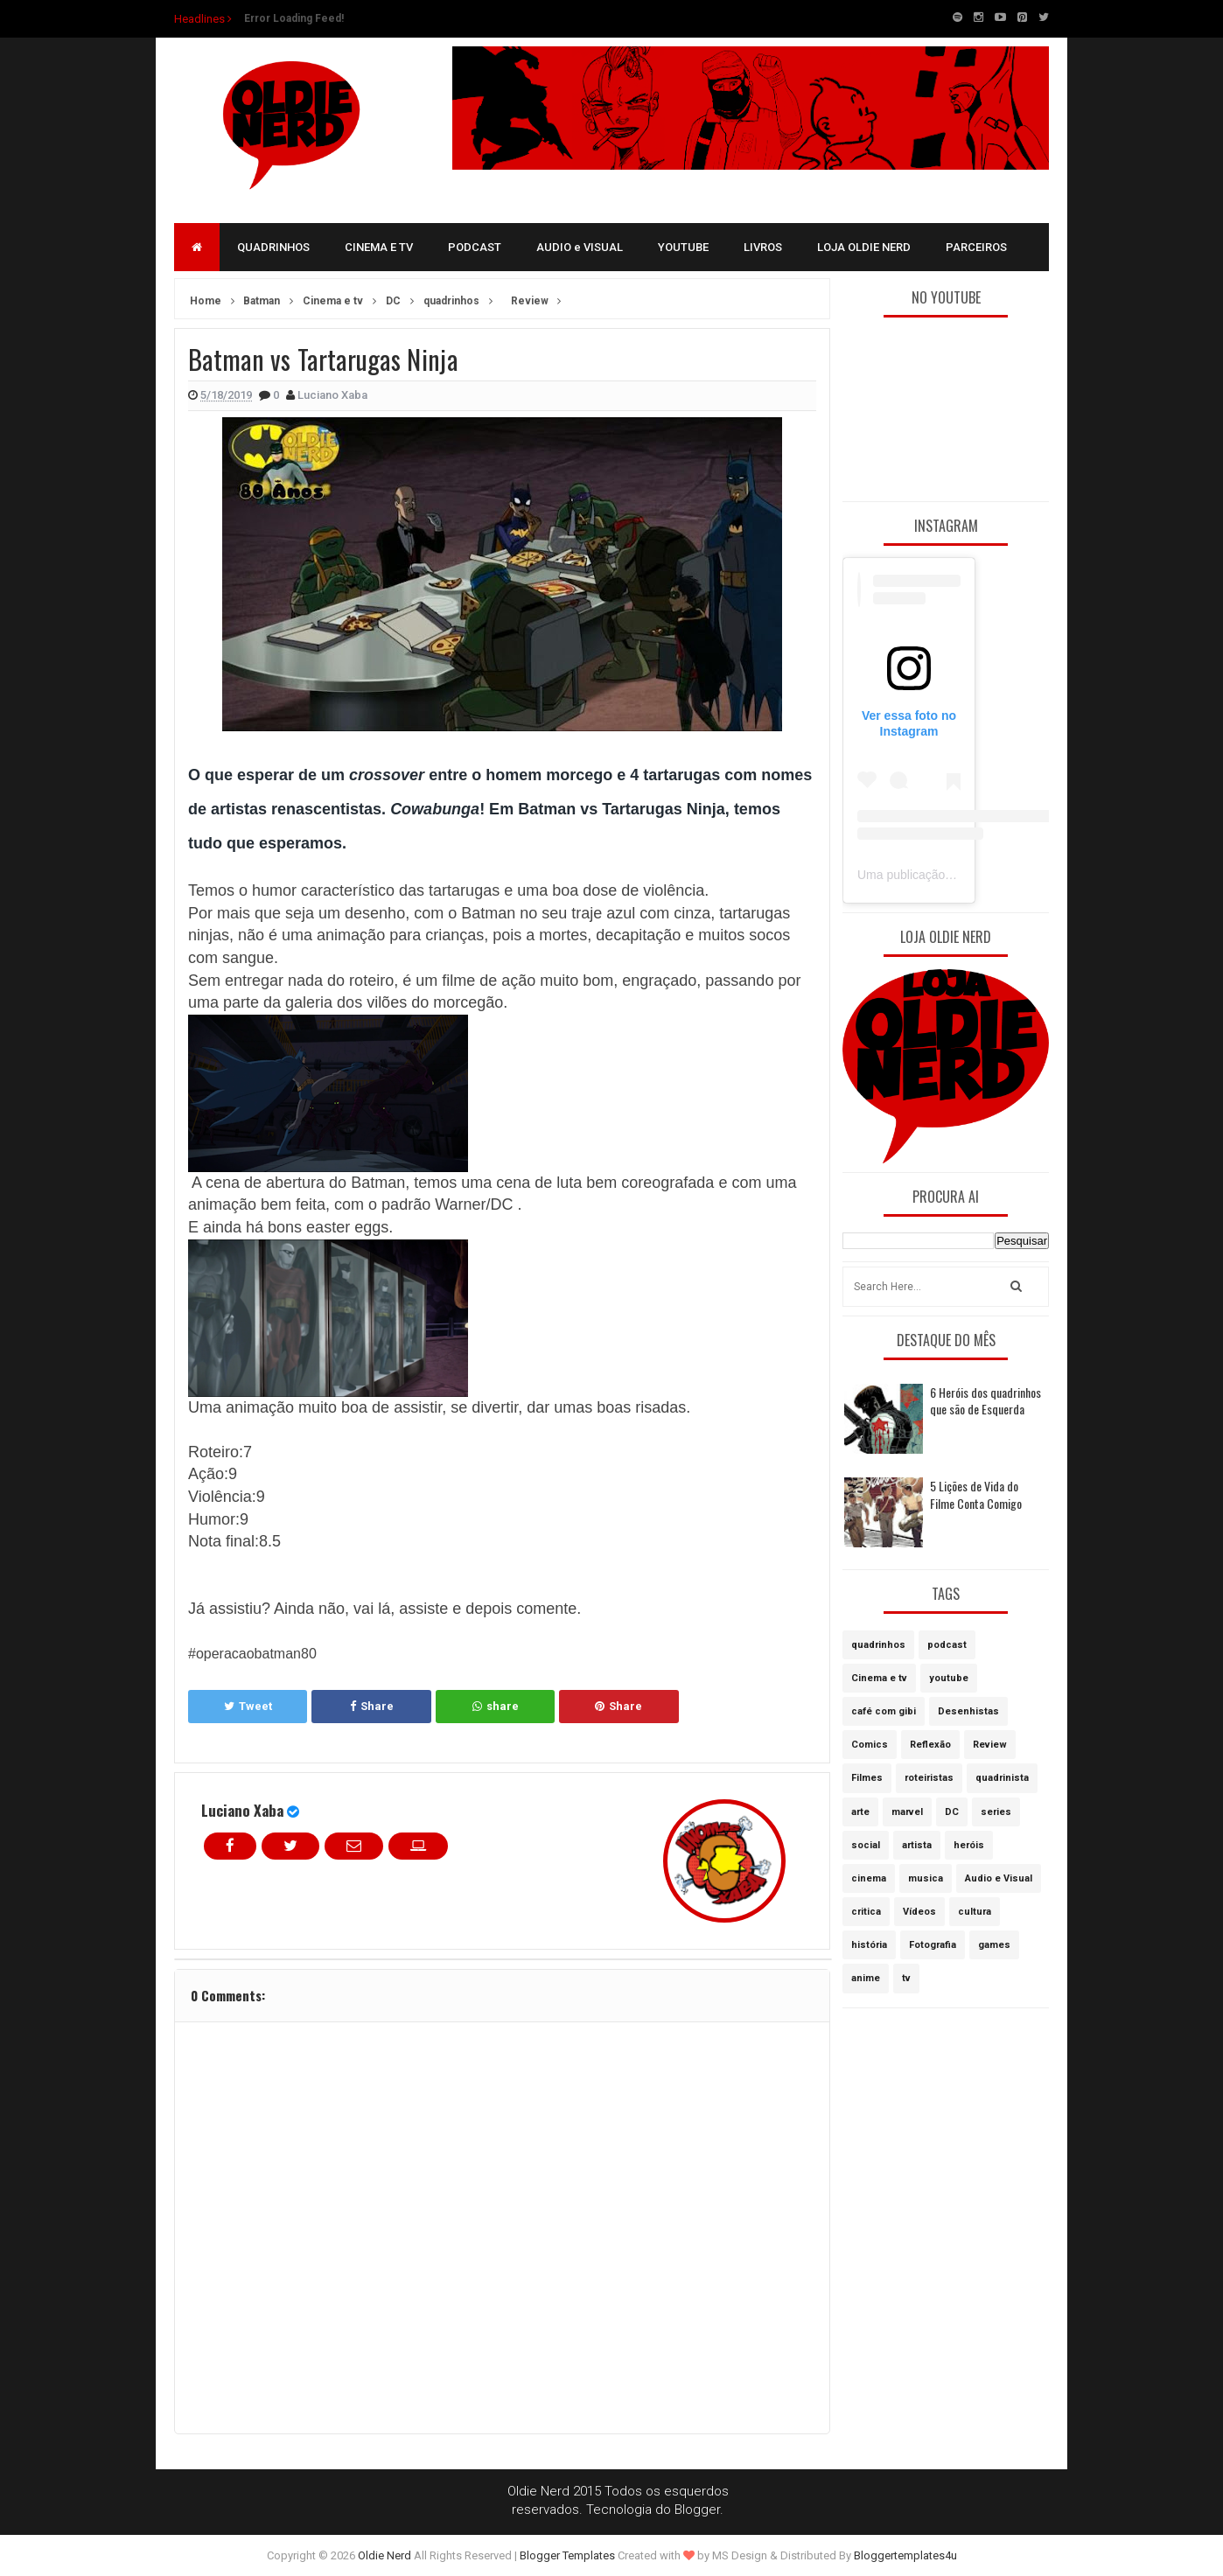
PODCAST (474, 247)
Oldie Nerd (384, 2555)
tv (906, 1978)
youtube (948, 1678)
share (495, 1706)
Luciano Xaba (242, 1810)
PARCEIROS (976, 247)
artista (917, 1845)
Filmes (867, 1778)
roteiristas (929, 1778)
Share (372, 1706)
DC (952, 1812)
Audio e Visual (998, 1878)
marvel (907, 1812)
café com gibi (883, 1711)
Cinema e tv (879, 1678)
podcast (947, 1645)
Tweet (248, 1706)
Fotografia (932, 1945)
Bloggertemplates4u (905, 2555)
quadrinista (1002, 1778)
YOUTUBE (683, 247)
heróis (969, 1845)
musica (925, 1878)
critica (866, 1911)
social (865, 1845)
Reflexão (930, 1744)
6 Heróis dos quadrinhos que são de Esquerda (985, 1401)
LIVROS (763, 247)
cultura (974, 1911)
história (869, 1945)
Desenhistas (968, 1711)
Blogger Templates (567, 2555)
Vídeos (919, 1911)
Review (990, 1744)
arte (860, 1812)
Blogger (697, 2509)
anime (865, 1978)
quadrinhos (878, 1645)
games (994, 1945)
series (996, 1812)
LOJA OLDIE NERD (864, 247)
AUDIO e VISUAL (579, 247)
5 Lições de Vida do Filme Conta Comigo (976, 1494)
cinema (868, 1878)
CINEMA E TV (379, 247)
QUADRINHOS (273, 247)
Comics (869, 1744)
